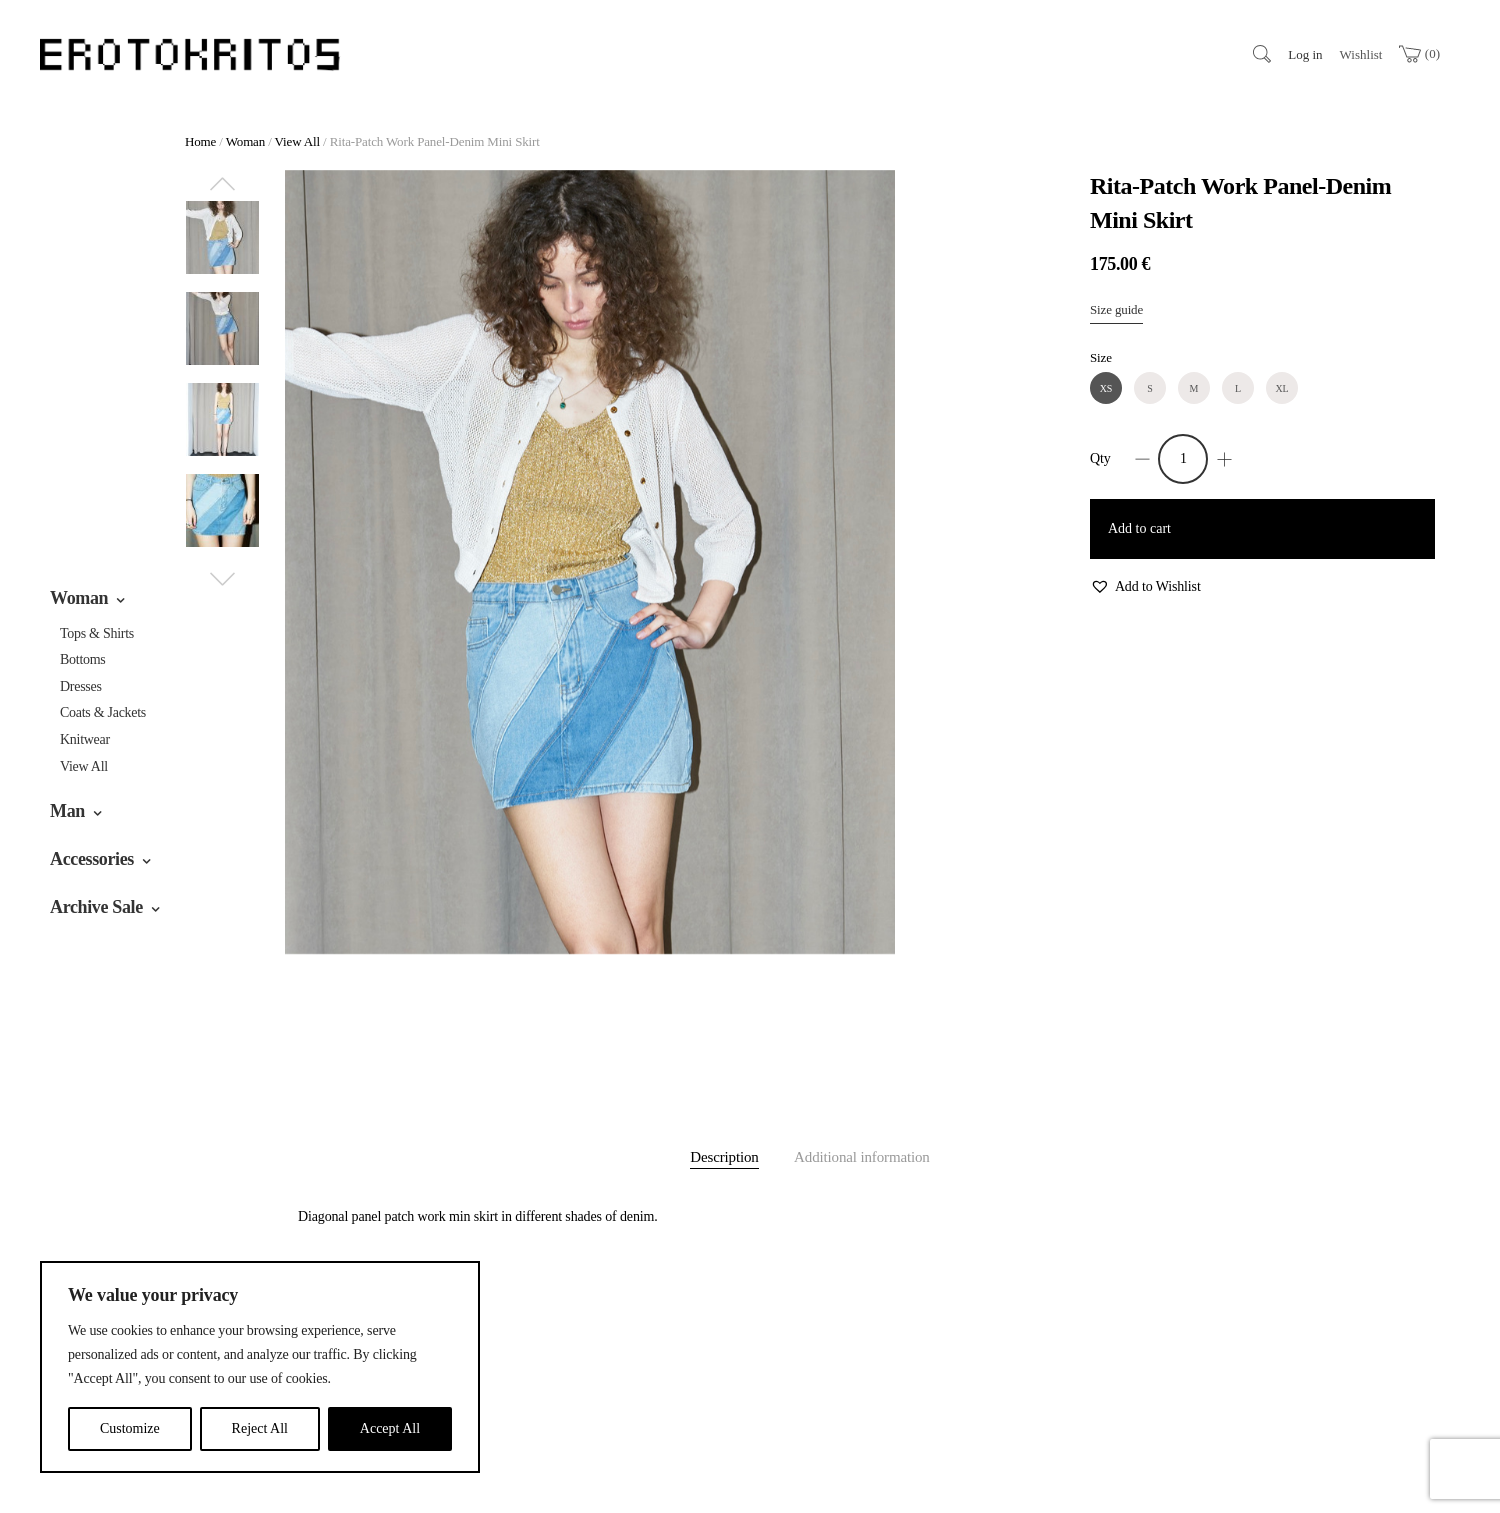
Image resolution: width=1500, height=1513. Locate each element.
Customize (130, 1428)
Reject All (260, 1428)
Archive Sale (96, 907)
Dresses (81, 686)
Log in (1305, 54)
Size (1101, 357)
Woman (79, 598)
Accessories (92, 859)
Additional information (862, 1157)
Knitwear (85, 739)
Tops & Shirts (97, 633)
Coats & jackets (103, 712)
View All (84, 766)
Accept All (390, 1428)
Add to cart (1139, 528)
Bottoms (83, 659)
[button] (1145, 587)
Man (67, 811)
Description (724, 1157)
